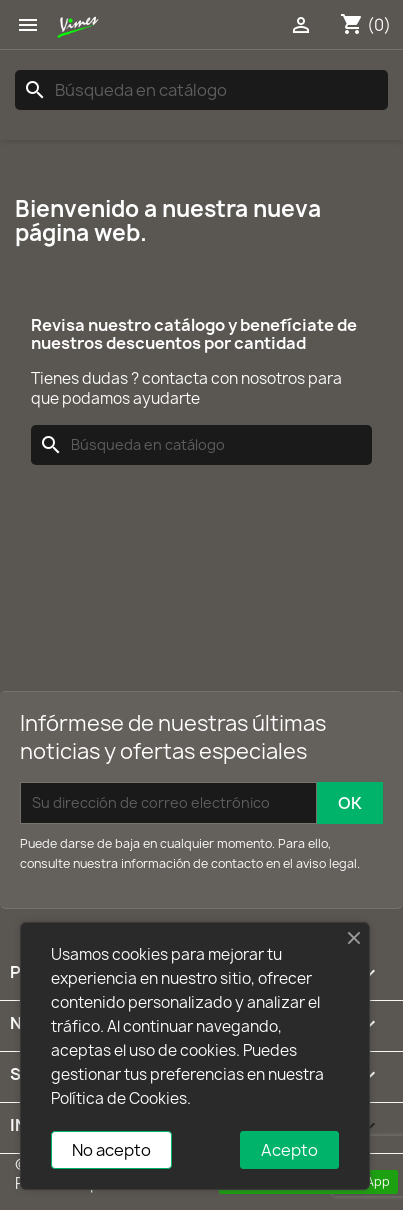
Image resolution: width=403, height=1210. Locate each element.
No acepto (111, 1150)
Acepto (289, 1150)
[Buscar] (201, 90)
